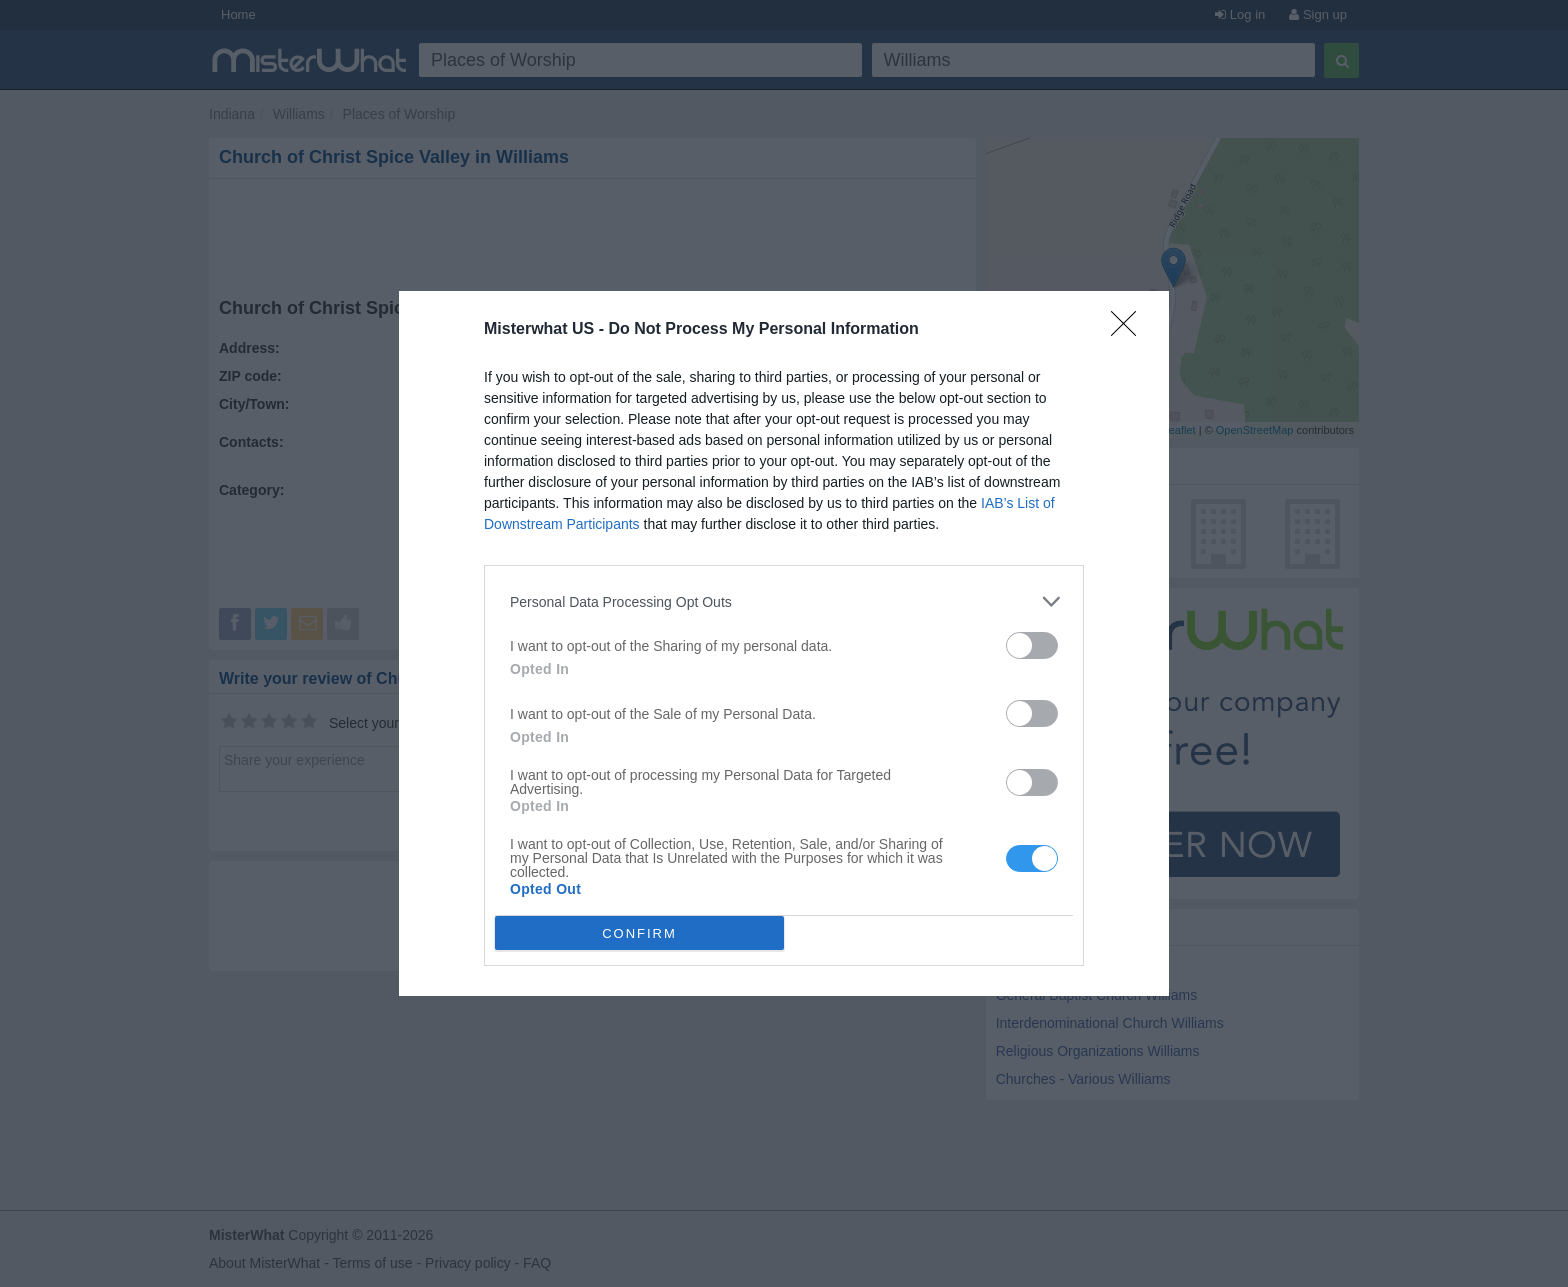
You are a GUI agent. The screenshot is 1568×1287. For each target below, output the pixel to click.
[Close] (1130, 330)
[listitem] (784, 601)
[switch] (1032, 645)
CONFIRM (639, 932)
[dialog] (784, 643)
